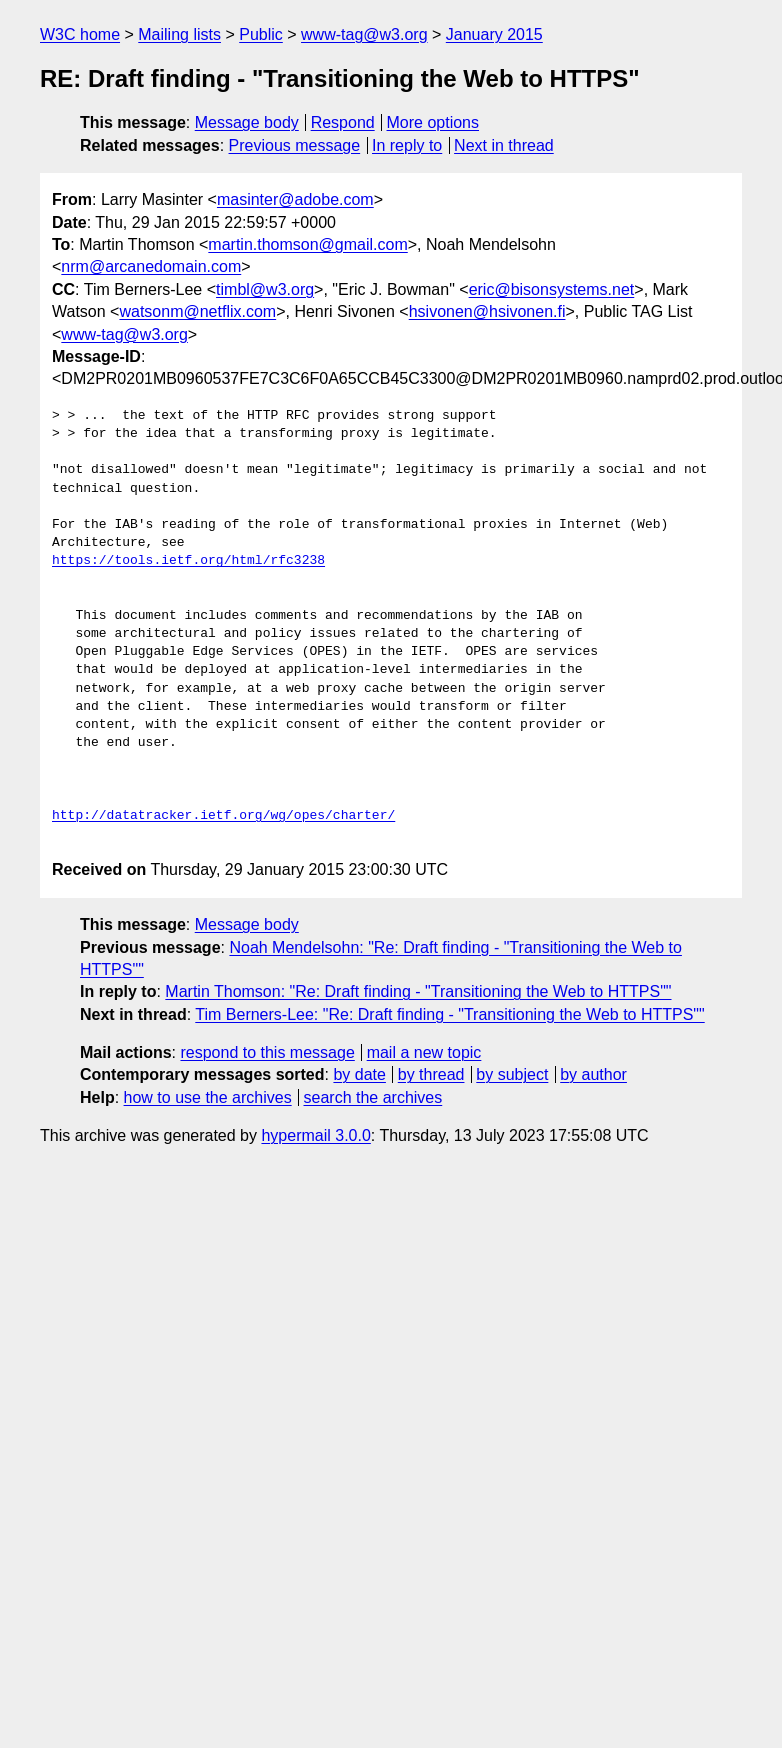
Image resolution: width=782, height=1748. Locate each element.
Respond (343, 122)
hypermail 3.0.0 (315, 1135)
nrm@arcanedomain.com (151, 266)
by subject (512, 1074)
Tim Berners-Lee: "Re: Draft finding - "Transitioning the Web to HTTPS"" (449, 1014)
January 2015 (494, 34)
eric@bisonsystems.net (552, 289)
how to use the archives (208, 1097)
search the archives (373, 1097)
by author (593, 1074)
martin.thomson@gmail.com (307, 244)
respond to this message (267, 1052)
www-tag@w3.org (364, 34)
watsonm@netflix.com (197, 311)
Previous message (295, 145)
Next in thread (504, 145)
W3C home (80, 34)
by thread (431, 1074)
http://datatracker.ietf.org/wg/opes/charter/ (223, 816)
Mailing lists (179, 34)
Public (261, 34)
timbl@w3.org (265, 289)
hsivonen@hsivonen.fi (487, 311)
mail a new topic (424, 1052)
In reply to (407, 145)
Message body (247, 122)
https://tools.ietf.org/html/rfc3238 (188, 561)
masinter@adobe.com (295, 199)
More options (433, 122)
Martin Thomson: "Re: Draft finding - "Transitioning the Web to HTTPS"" (418, 991)
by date (359, 1074)
